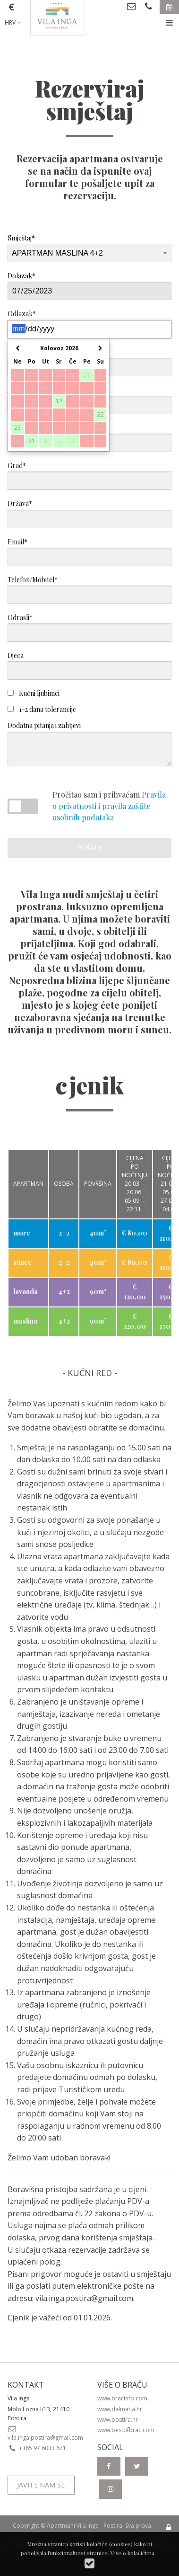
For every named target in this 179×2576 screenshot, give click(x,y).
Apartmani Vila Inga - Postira (84, 2526)
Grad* (89, 475)
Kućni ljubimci (34, 693)
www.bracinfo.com (122, 2398)
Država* (89, 513)
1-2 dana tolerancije (42, 709)
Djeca (89, 665)
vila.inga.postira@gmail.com (84, 2298)
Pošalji (89, 847)
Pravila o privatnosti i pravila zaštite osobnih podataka (109, 806)
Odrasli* (89, 627)
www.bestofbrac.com (125, 2430)
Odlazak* (89, 323)
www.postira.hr (117, 2420)
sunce (22, 1262)
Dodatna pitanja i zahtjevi (89, 743)
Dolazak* (89, 285)
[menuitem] (20, 22)
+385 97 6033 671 (37, 2448)
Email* (89, 551)
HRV (14, 22)
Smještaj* (89, 247)
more (21, 1232)
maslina (25, 1320)
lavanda (25, 1291)
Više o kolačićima (132, 2553)
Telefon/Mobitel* (89, 589)
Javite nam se (41, 2484)
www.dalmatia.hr (119, 2409)
